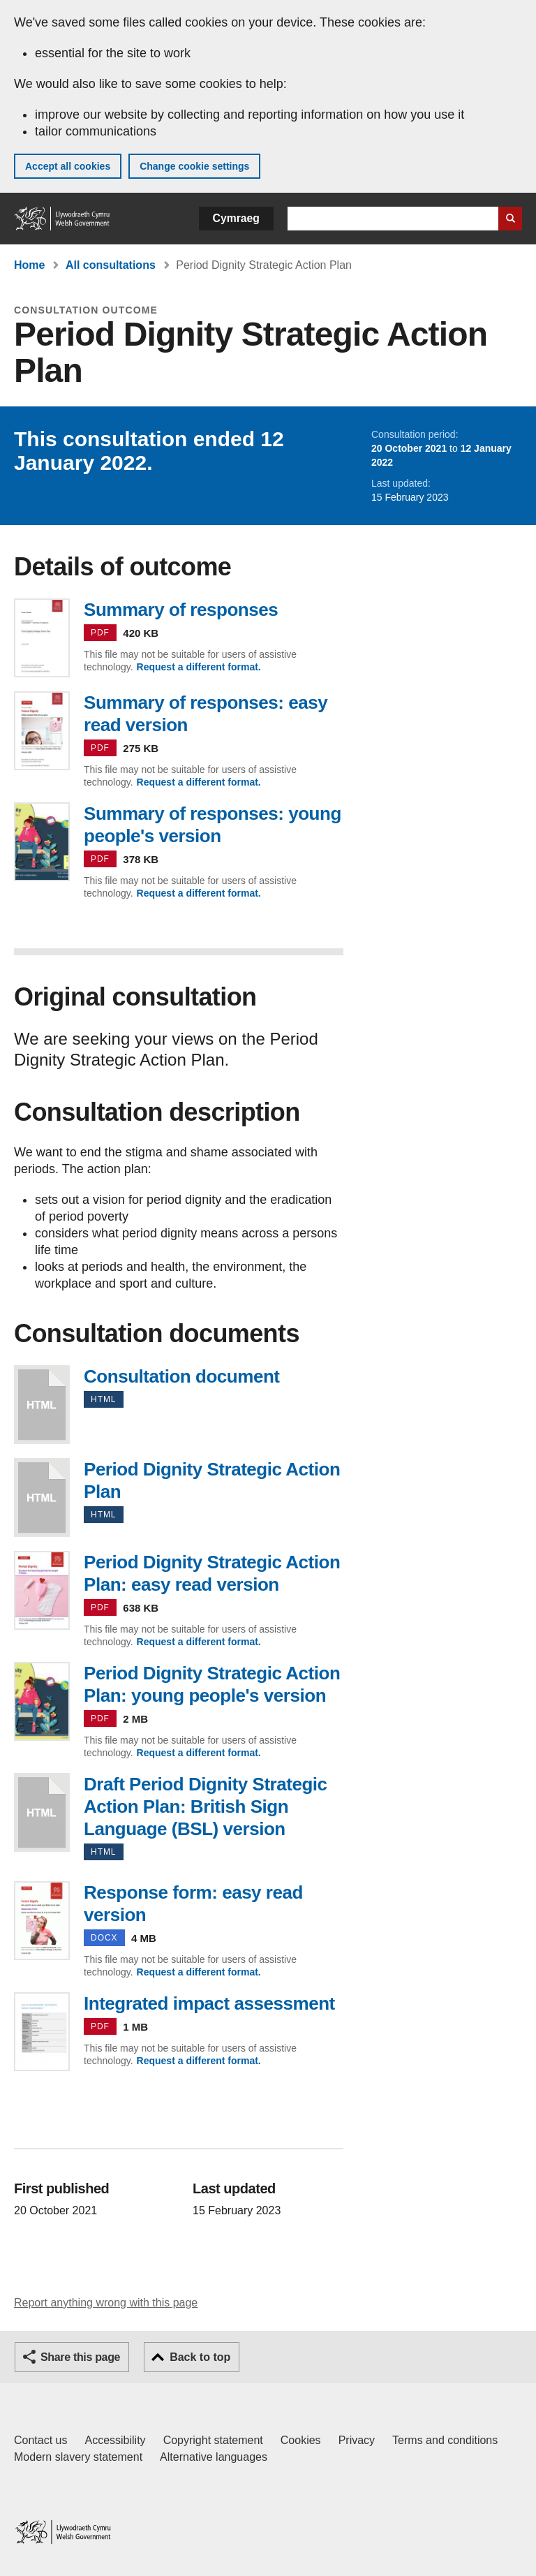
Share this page (80, 2357)
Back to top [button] (200, 2357)
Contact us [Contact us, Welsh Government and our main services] (40, 2440)
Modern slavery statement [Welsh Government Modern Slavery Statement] (78, 2457)
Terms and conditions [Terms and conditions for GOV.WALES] (445, 2440)
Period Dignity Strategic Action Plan (42, 1497)
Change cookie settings (194, 166)
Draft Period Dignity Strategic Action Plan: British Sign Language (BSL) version (42, 1812)
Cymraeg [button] (236, 218)
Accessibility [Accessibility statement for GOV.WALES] (114, 2440)
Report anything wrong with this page (106, 2303)
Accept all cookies (67, 166)
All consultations (111, 265)
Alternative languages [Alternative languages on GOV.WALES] (213, 2457)
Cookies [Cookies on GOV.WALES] (301, 2440)
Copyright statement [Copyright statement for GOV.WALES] (213, 2440)
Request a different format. (199, 666)
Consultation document (42, 1404)
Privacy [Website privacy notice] (356, 2440)
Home (29, 265)
